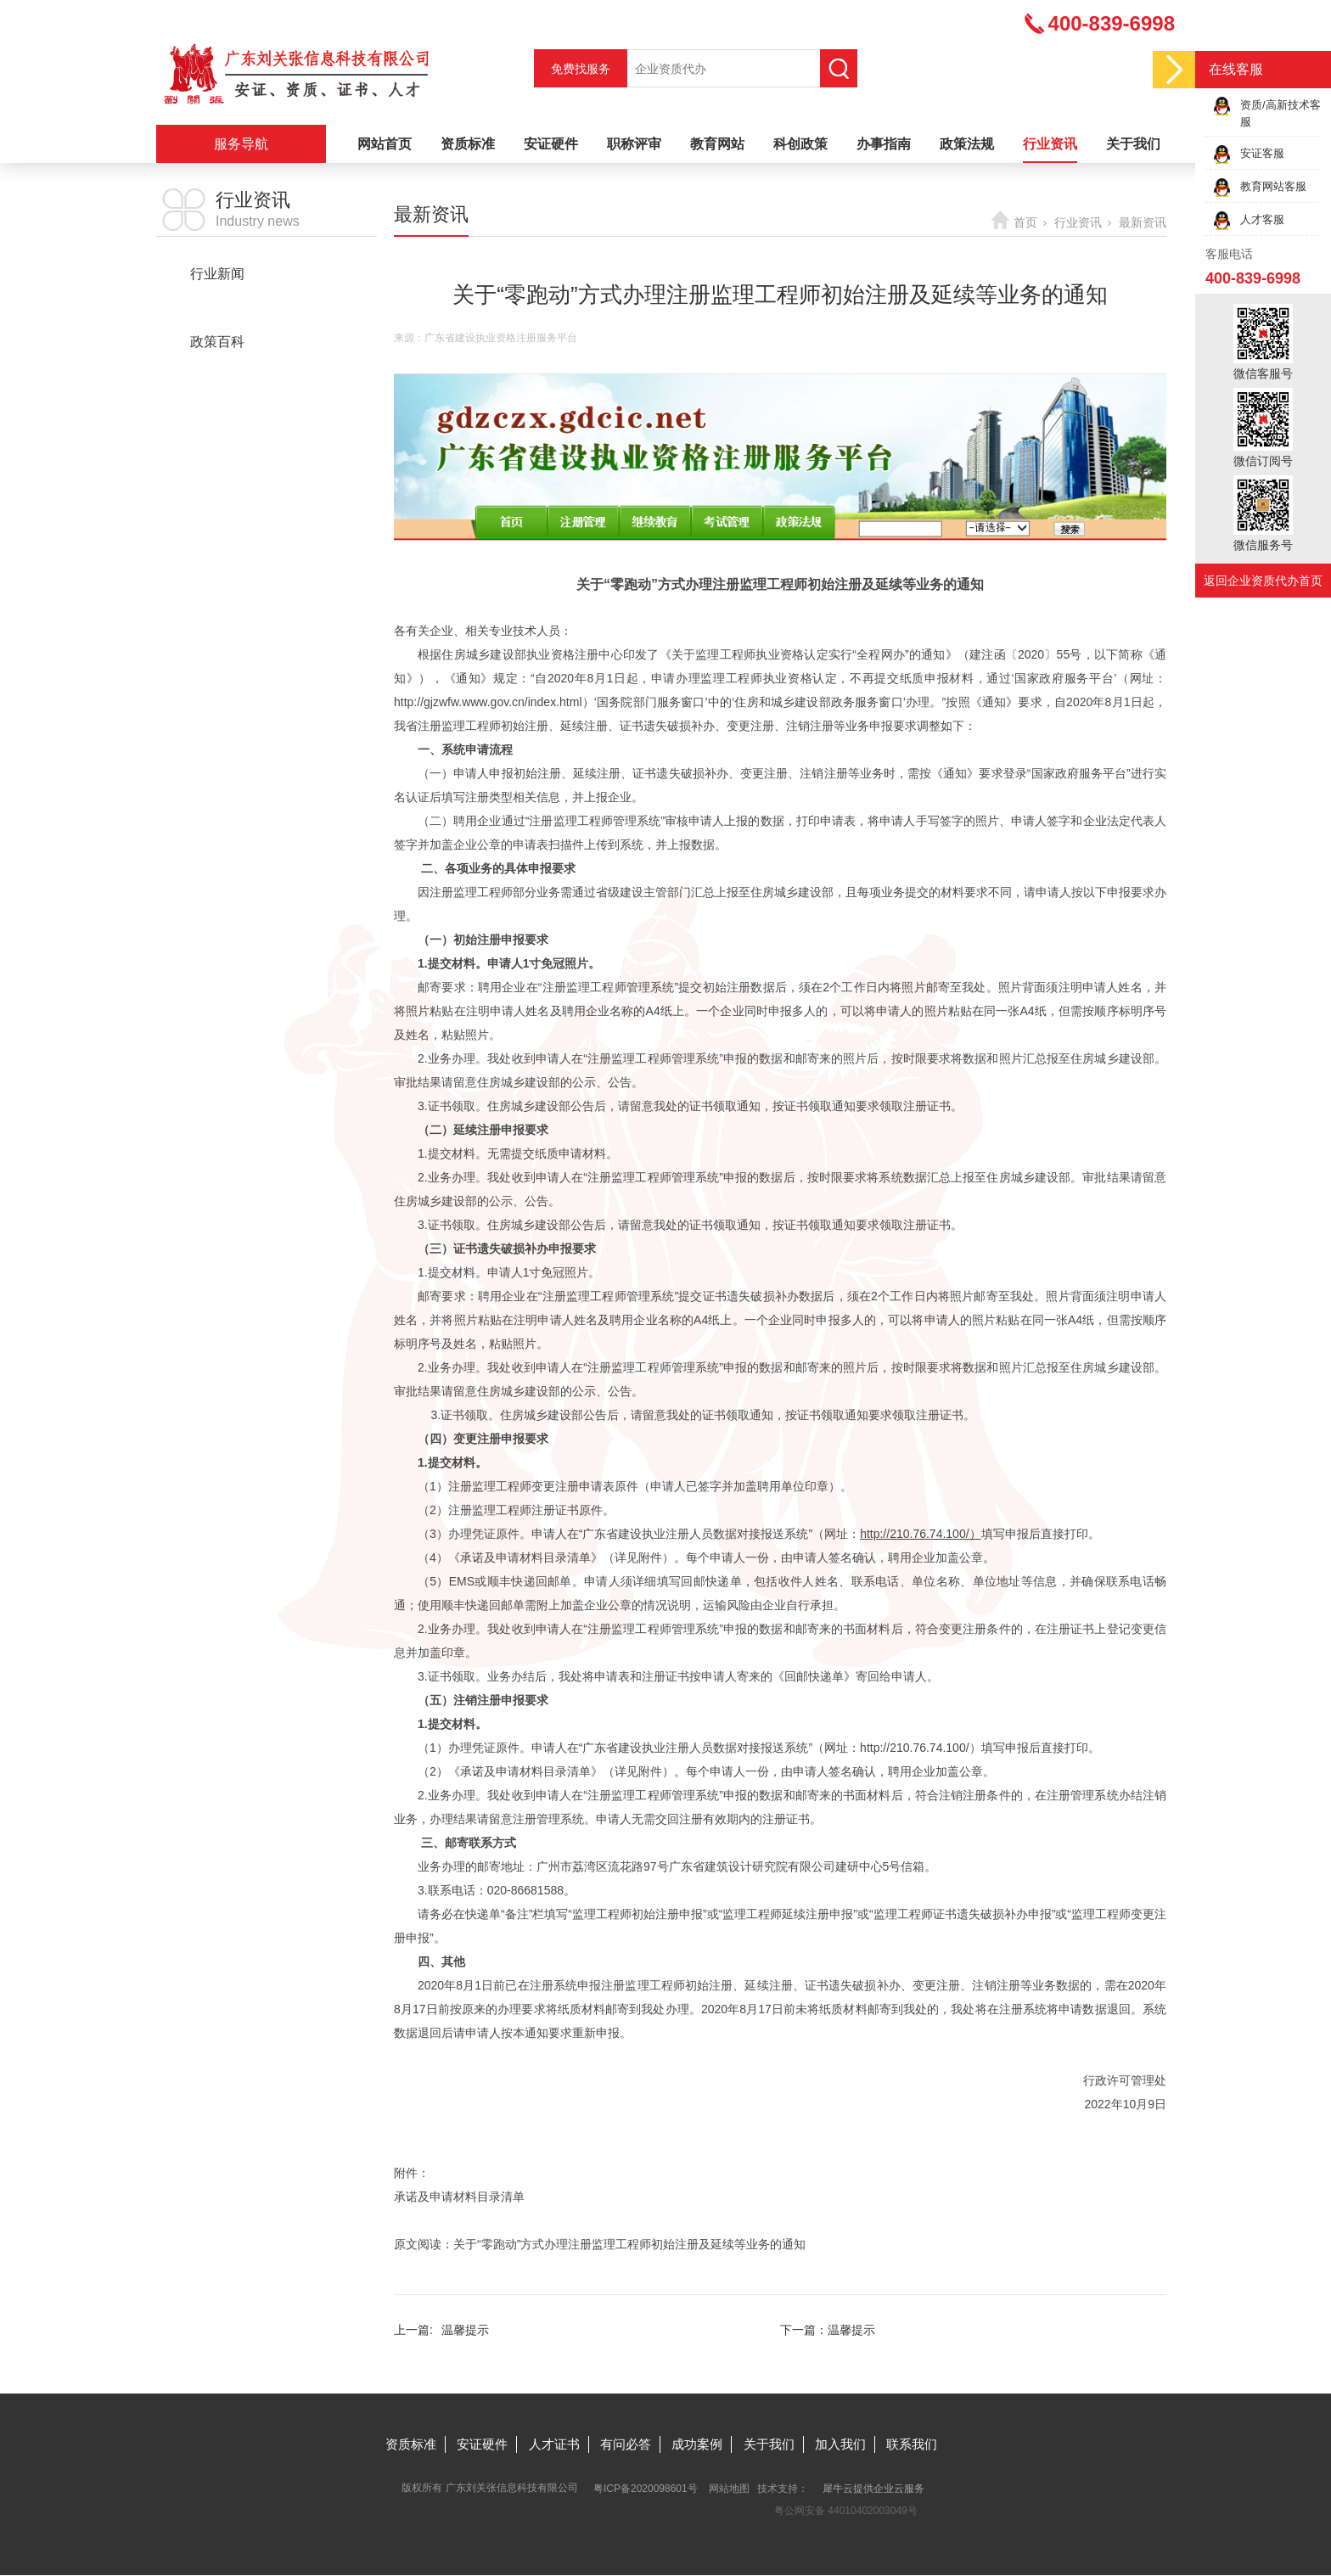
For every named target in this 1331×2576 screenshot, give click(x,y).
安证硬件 (551, 144)
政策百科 (217, 341)
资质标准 (468, 144)
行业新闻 (217, 274)
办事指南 (883, 144)
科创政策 (800, 144)
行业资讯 (1050, 144)
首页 (1025, 222)
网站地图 (729, 2489)
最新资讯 (217, 307)
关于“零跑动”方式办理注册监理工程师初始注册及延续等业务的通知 (629, 2244)
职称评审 (634, 144)
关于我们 (1133, 144)
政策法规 (967, 144)
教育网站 (717, 144)
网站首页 (384, 144)
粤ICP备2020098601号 (645, 2489)
